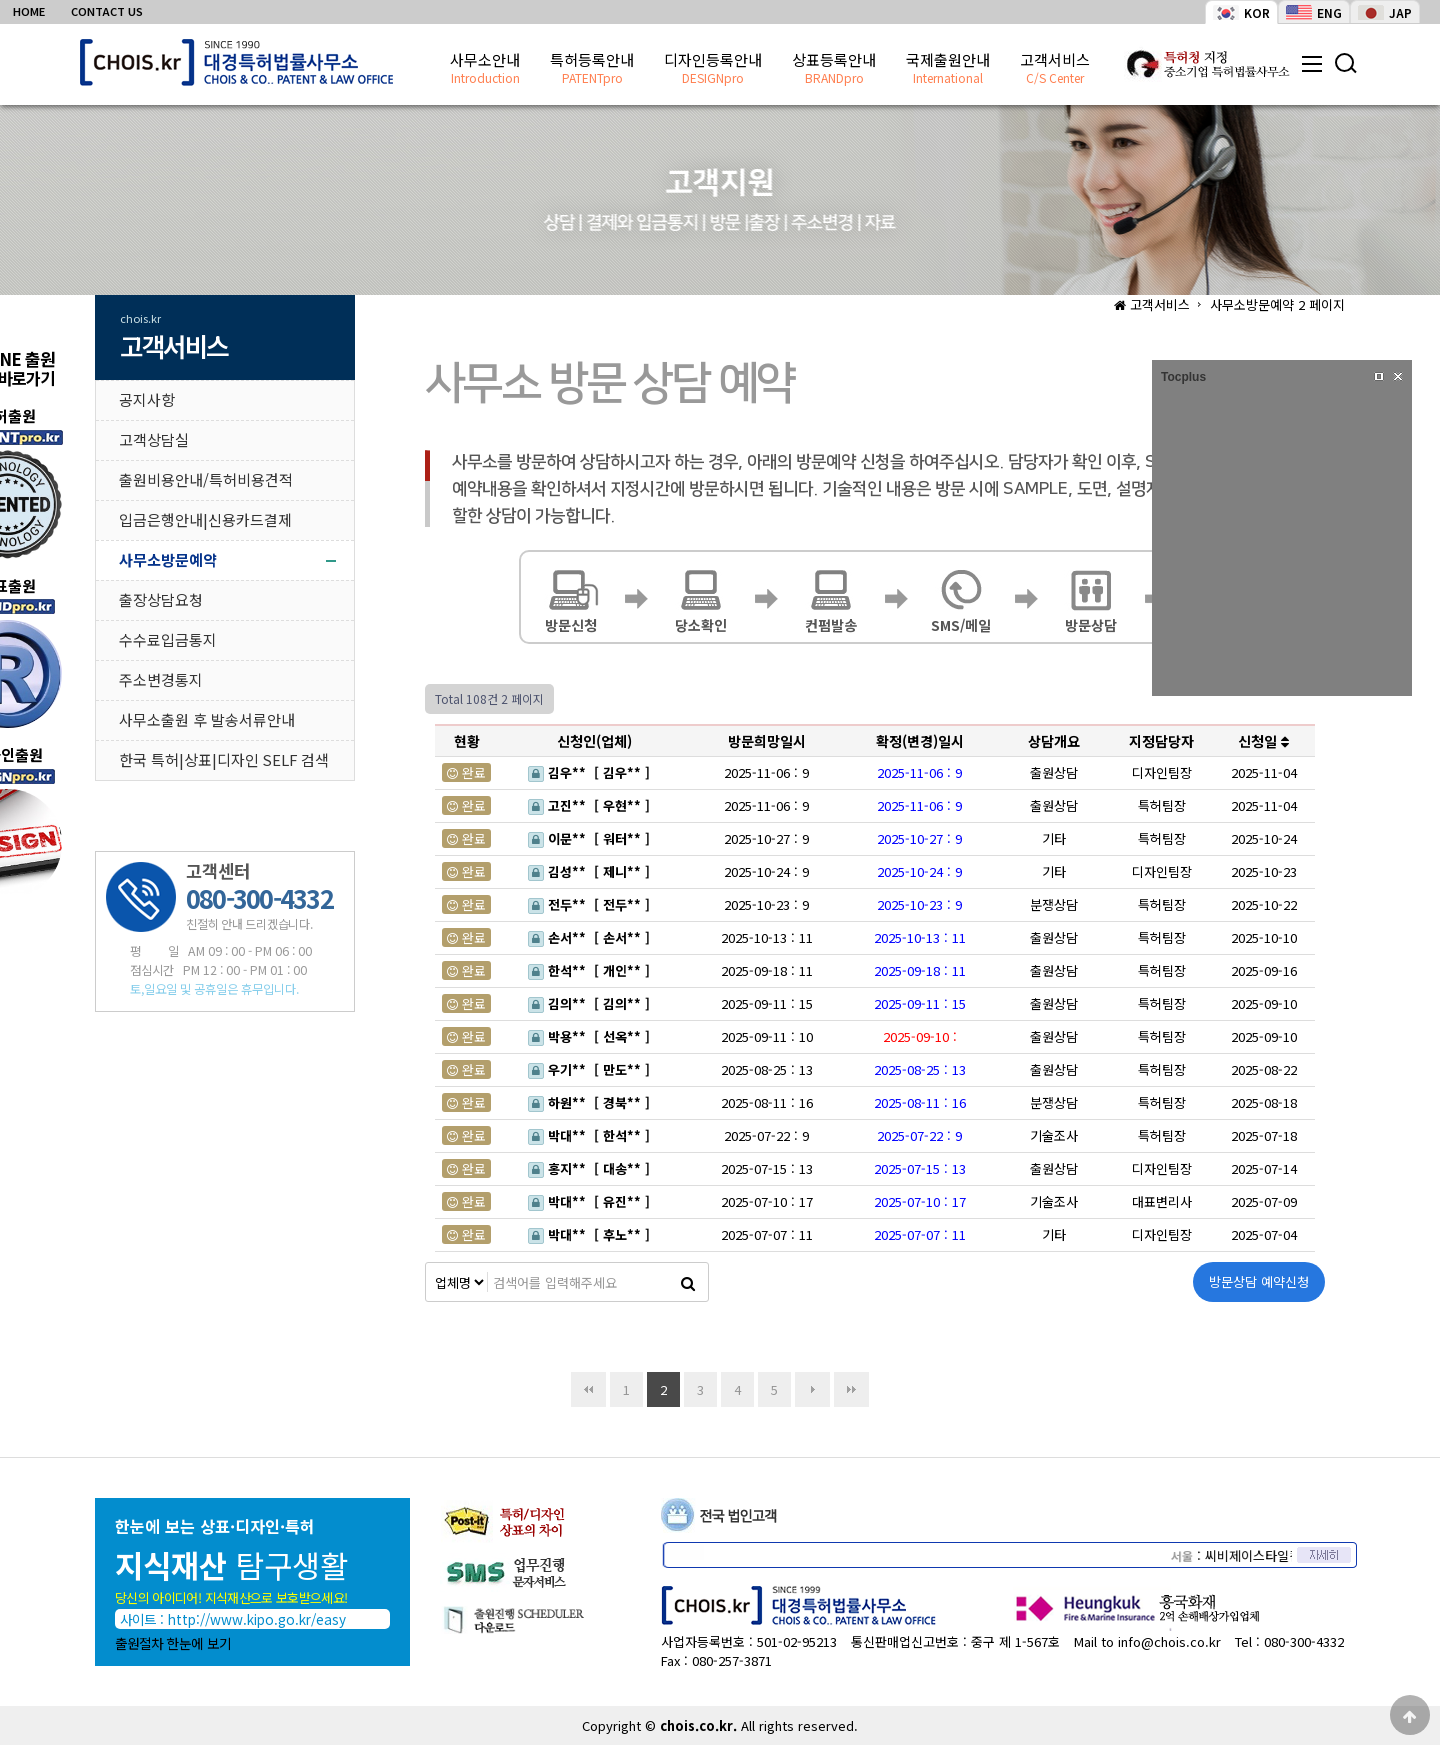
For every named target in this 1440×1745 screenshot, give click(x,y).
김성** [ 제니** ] (591, 871)
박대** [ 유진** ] (591, 1201)
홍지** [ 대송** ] (591, 1168)
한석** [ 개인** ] (591, 970)
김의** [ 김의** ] (591, 1003)
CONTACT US (107, 11)
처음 (588, 1389)
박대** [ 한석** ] (591, 1135)
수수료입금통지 (168, 639)
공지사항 (147, 399)
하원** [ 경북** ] (591, 1102)
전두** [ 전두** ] (591, 904)
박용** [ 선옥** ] (591, 1036)
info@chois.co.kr (1169, 1641)
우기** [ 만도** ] (591, 1069)
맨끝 (851, 1389)
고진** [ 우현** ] (591, 805)
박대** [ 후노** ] (591, 1234)
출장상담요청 (161, 599)
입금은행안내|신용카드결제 (205, 519)
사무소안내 (485, 69)
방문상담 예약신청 (1259, 1281)
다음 (812, 1389)
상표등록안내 (834, 69)
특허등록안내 (592, 69)
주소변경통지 (161, 679)
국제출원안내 (948, 69)
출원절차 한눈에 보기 (173, 1643)
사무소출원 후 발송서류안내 (207, 719)
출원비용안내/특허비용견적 (206, 479)
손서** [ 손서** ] (591, 937)
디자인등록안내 (713, 69)
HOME (29, 11)
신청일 (1263, 741)
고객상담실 (154, 439)
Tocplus (1183, 377)
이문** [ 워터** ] (591, 838)
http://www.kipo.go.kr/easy (257, 1619)
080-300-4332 (1304, 1641)
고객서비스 (1055, 69)
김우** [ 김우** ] (591, 772)
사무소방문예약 (168, 559)
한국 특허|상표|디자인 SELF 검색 (224, 759)
